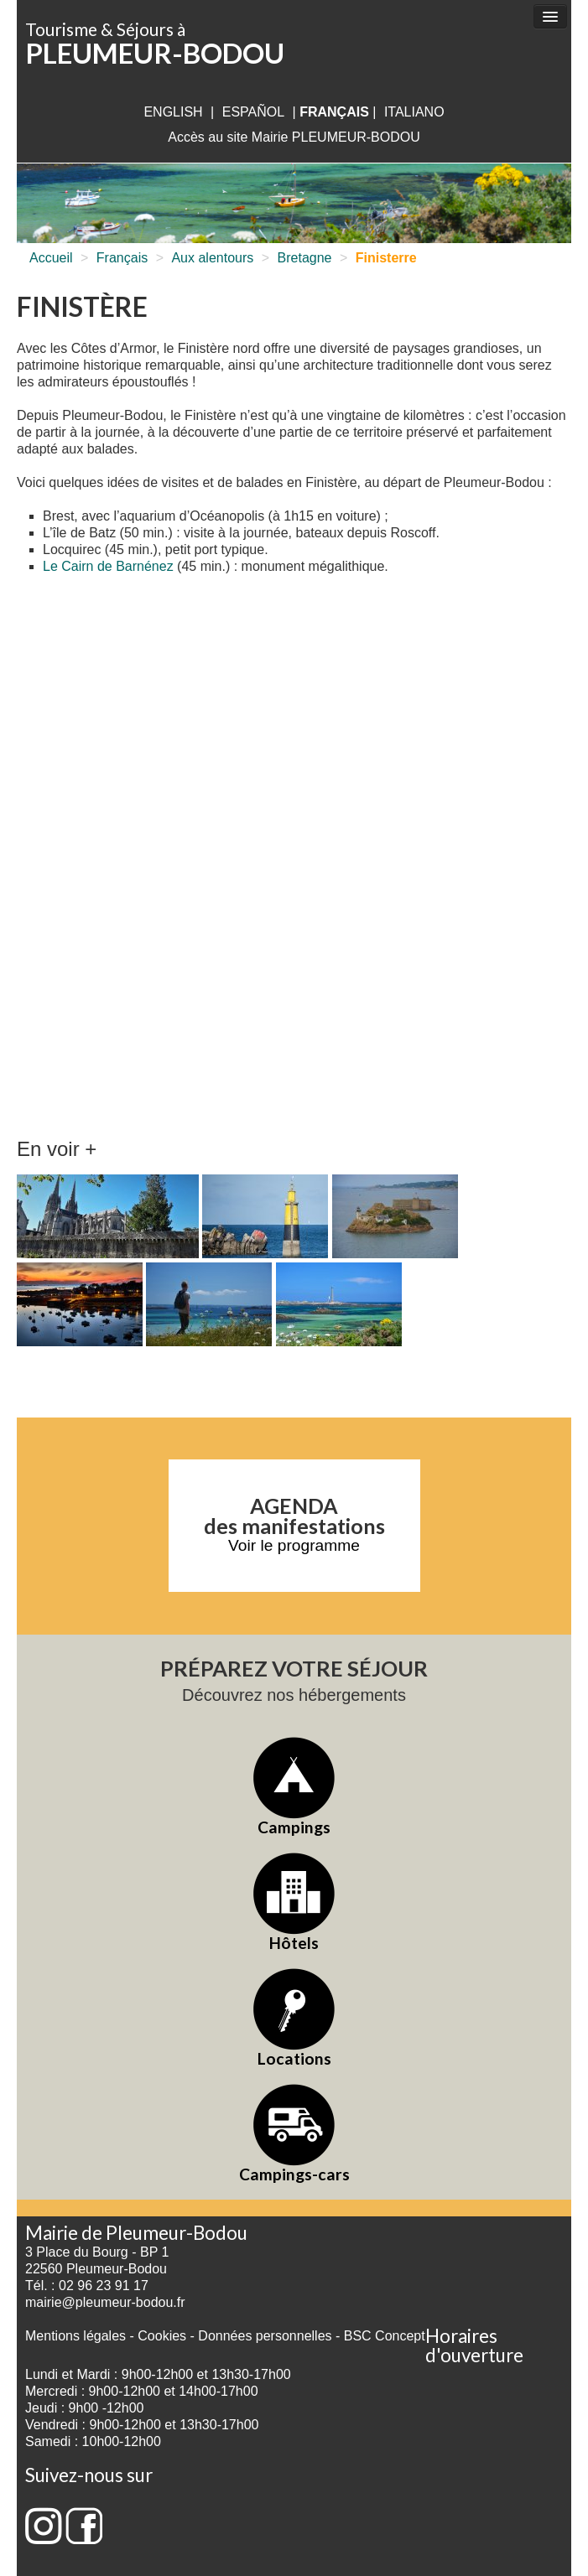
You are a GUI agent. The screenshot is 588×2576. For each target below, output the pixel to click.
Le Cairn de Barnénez (108, 566)
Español (253, 112)
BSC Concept (384, 2336)
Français (122, 258)
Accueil (51, 258)
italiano (414, 112)
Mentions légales (75, 2336)
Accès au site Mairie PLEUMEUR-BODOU (294, 137)
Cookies (162, 2336)
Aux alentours (212, 258)
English (172, 112)
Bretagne (305, 258)
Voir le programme (294, 1545)
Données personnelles (264, 2336)
